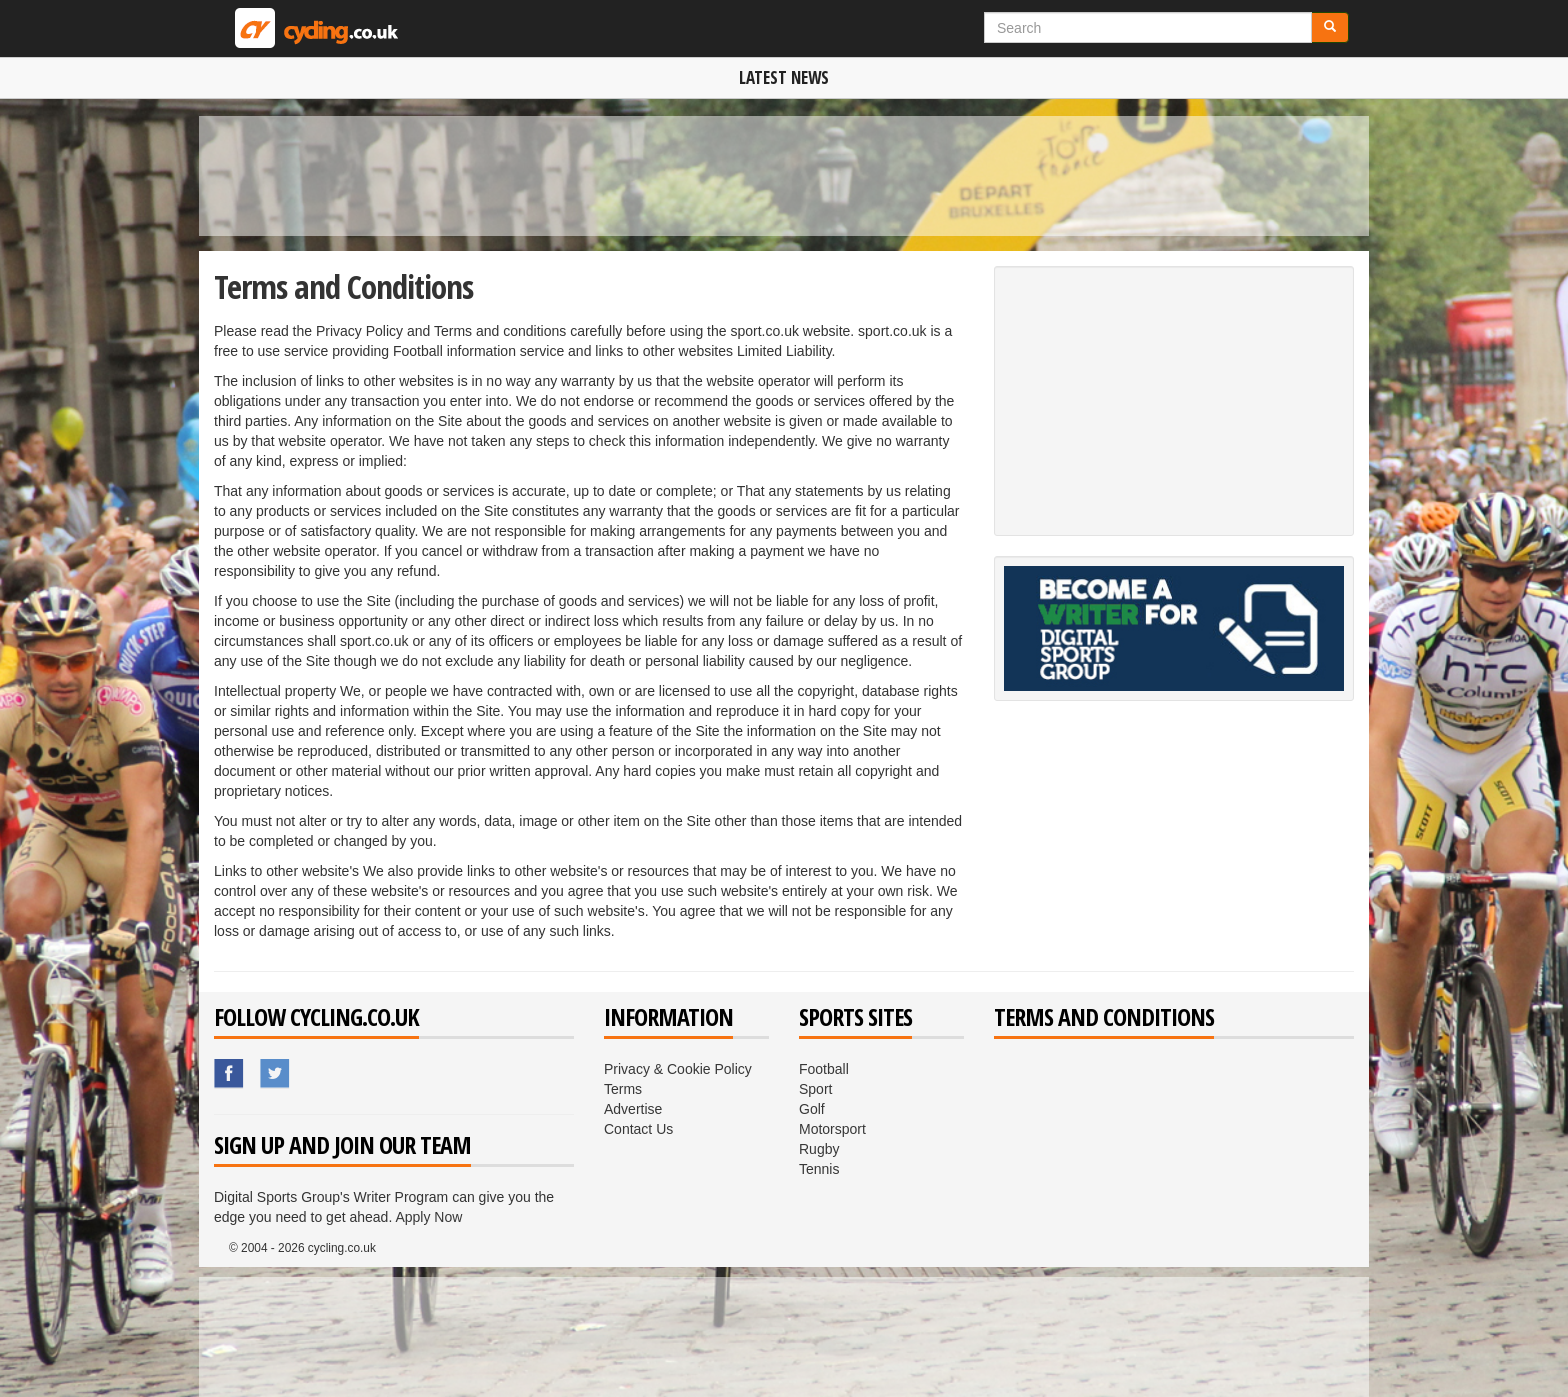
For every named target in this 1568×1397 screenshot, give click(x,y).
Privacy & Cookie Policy (678, 1069)
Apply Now (428, 1217)
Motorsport (832, 1129)
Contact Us (638, 1129)
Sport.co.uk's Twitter (276, 1074)
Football (824, 1069)
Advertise (633, 1109)
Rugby (819, 1149)
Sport (815, 1089)
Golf (812, 1109)
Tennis (819, 1169)
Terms (623, 1089)
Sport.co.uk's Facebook (230, 1074)
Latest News (784, 77)
